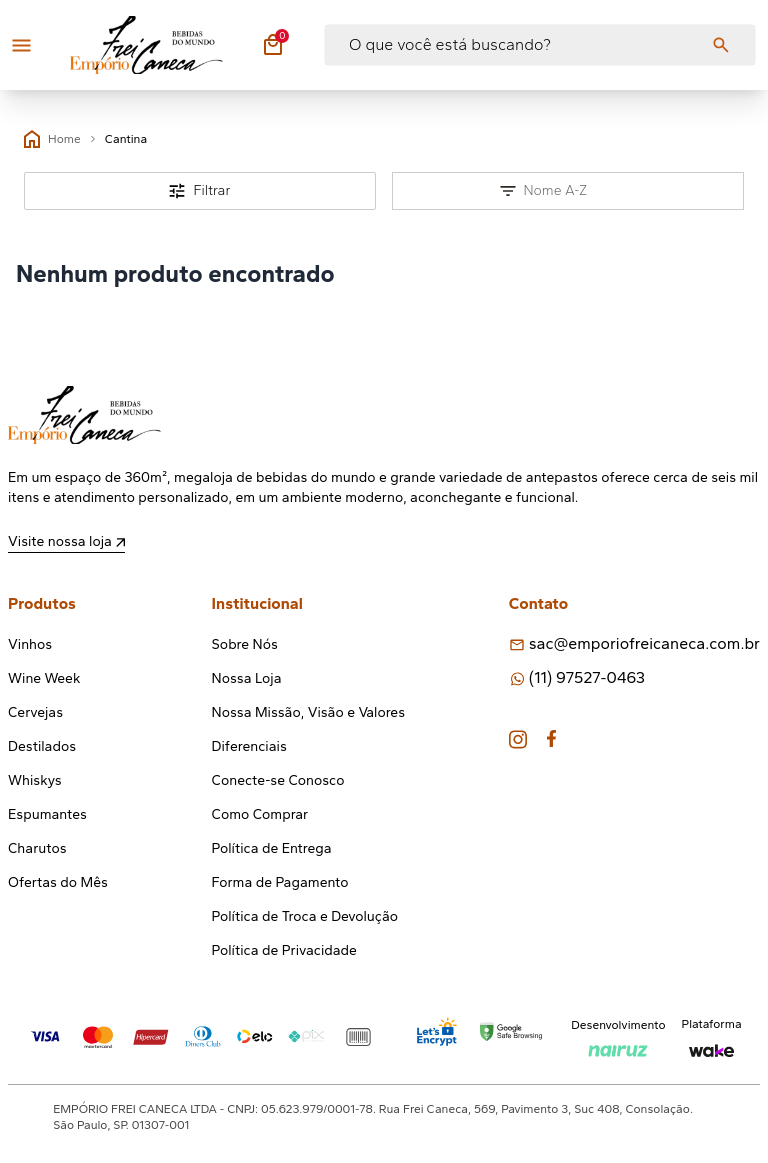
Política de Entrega (272, 848)
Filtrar (199, 190)
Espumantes (47, 814)
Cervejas (35, 712)
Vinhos (30, 644)
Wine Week (44, 678)
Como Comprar (260, 814)
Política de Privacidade (284, 950)
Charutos (37, 848)
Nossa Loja (247, 678)
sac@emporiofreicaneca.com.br (644, 643)
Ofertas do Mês (58, 882)
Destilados (42, 746)
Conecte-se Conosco (278, 780)
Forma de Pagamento (280, 882)
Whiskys (35, 780)
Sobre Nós (245, 644)
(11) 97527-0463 (587, 677)
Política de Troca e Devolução (305, 916)
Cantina (126, 139)
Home (52, 139)
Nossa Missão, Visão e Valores (308, 712)
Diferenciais (249, 746)
